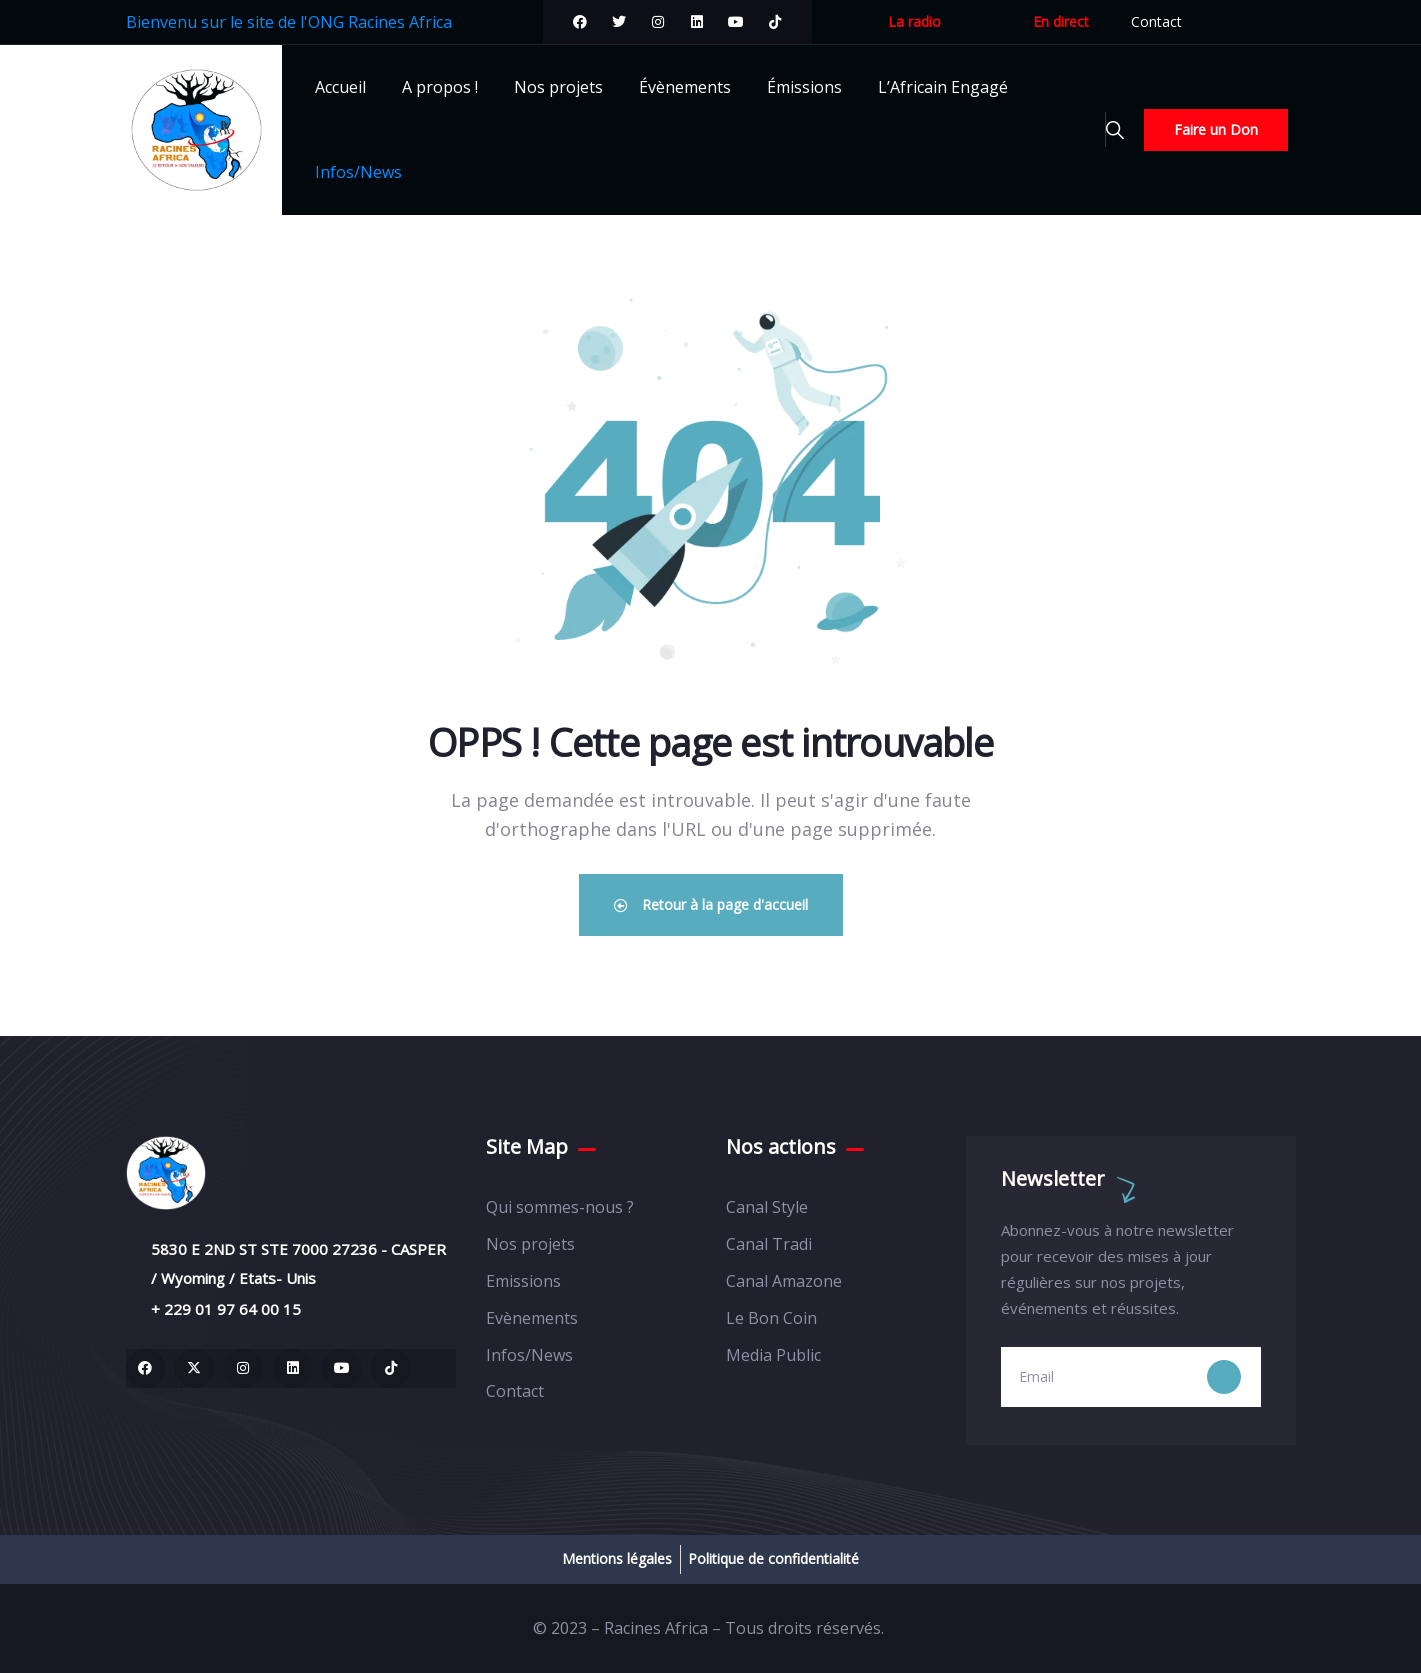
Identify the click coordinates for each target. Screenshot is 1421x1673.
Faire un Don (1216, 129)
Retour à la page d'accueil (711, 904)
